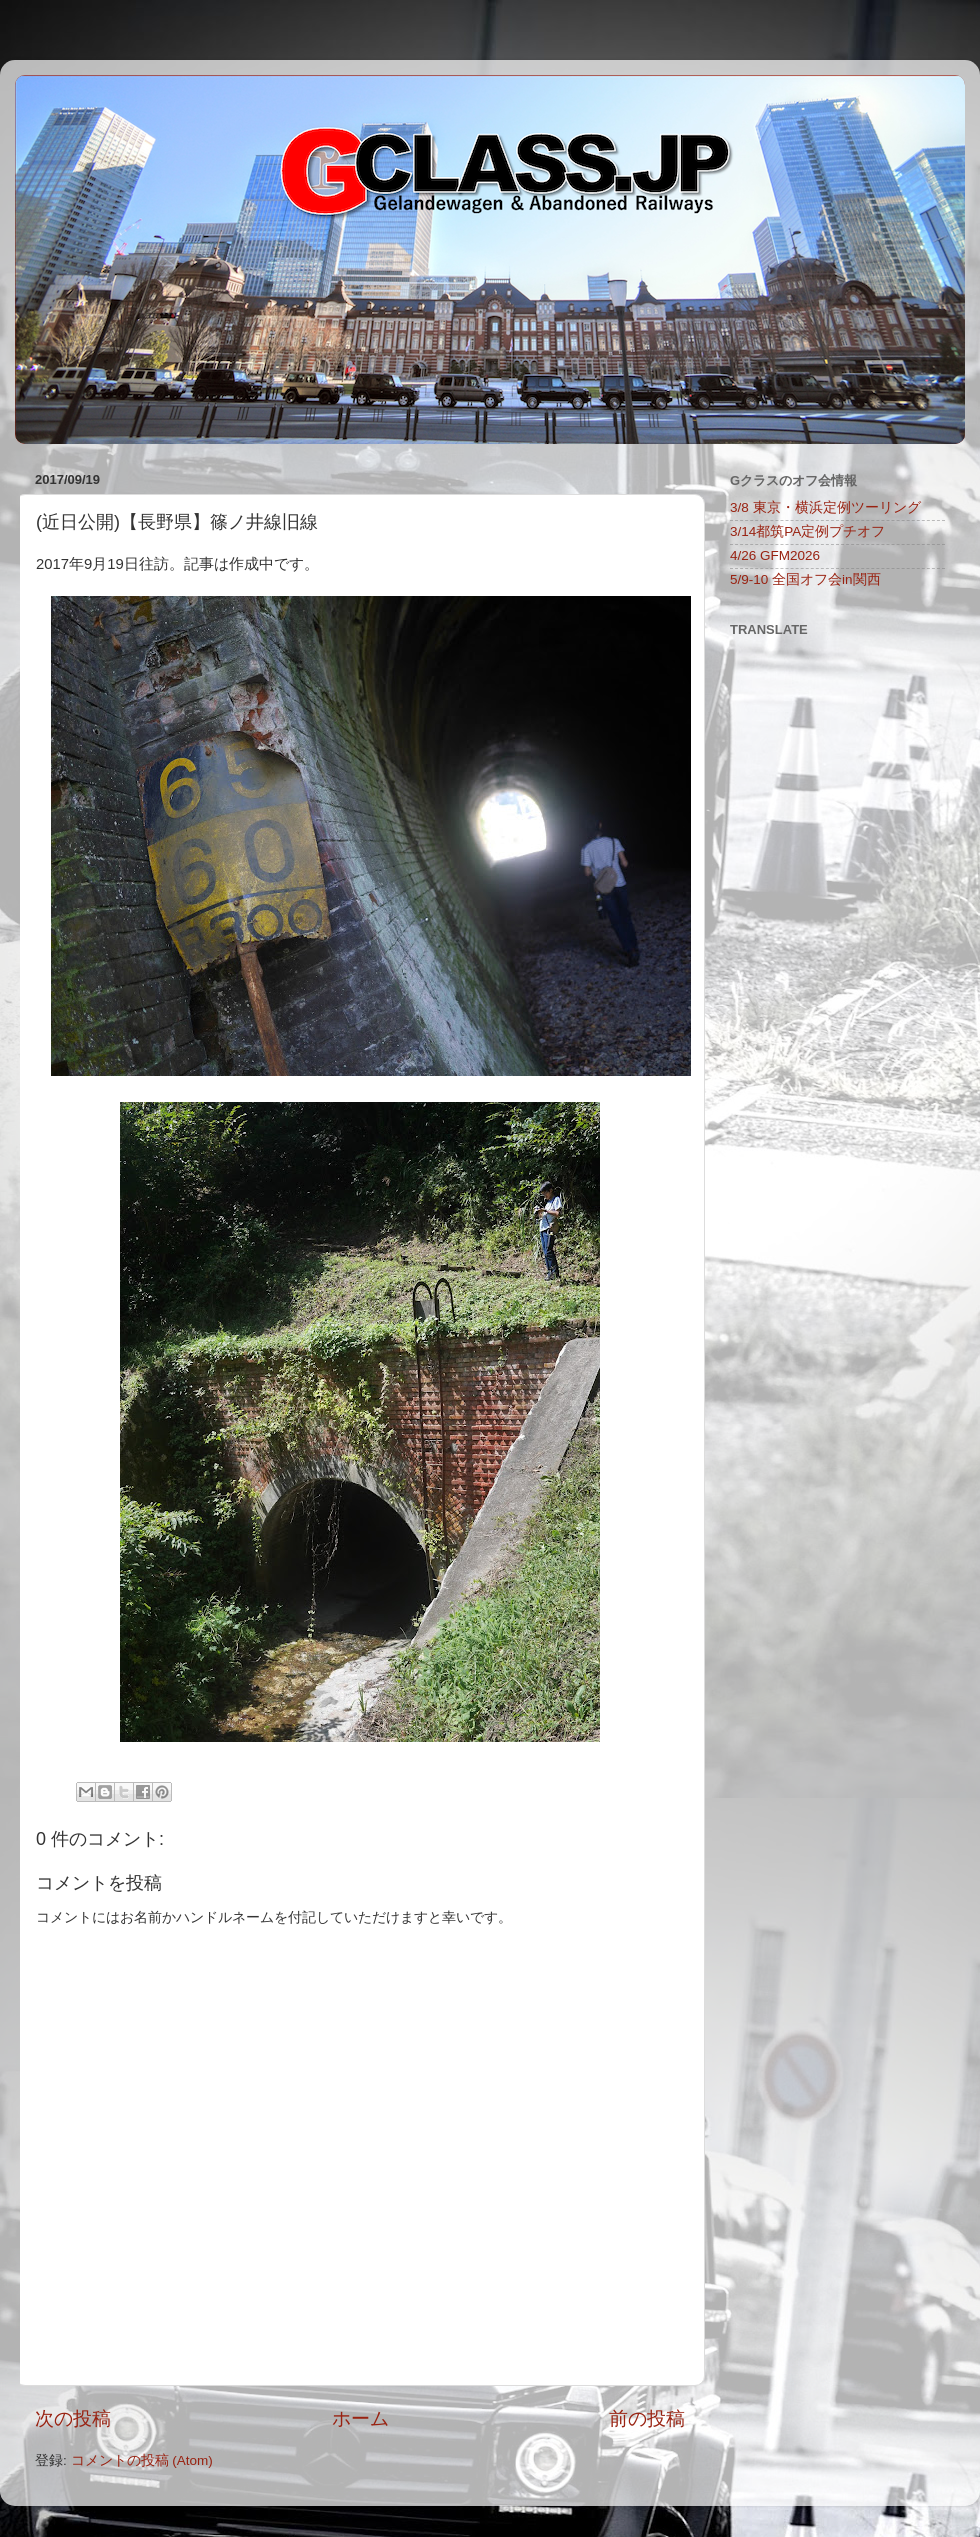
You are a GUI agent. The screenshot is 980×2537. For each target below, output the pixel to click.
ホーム (360, 2418)
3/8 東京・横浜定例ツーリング (825, 507)
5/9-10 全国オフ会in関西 (805, 579)
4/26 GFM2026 (775, 555)
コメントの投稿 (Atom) (142, 2460)
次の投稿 (73, 2418)
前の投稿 (647, 2418)
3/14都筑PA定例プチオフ (807, 531)
